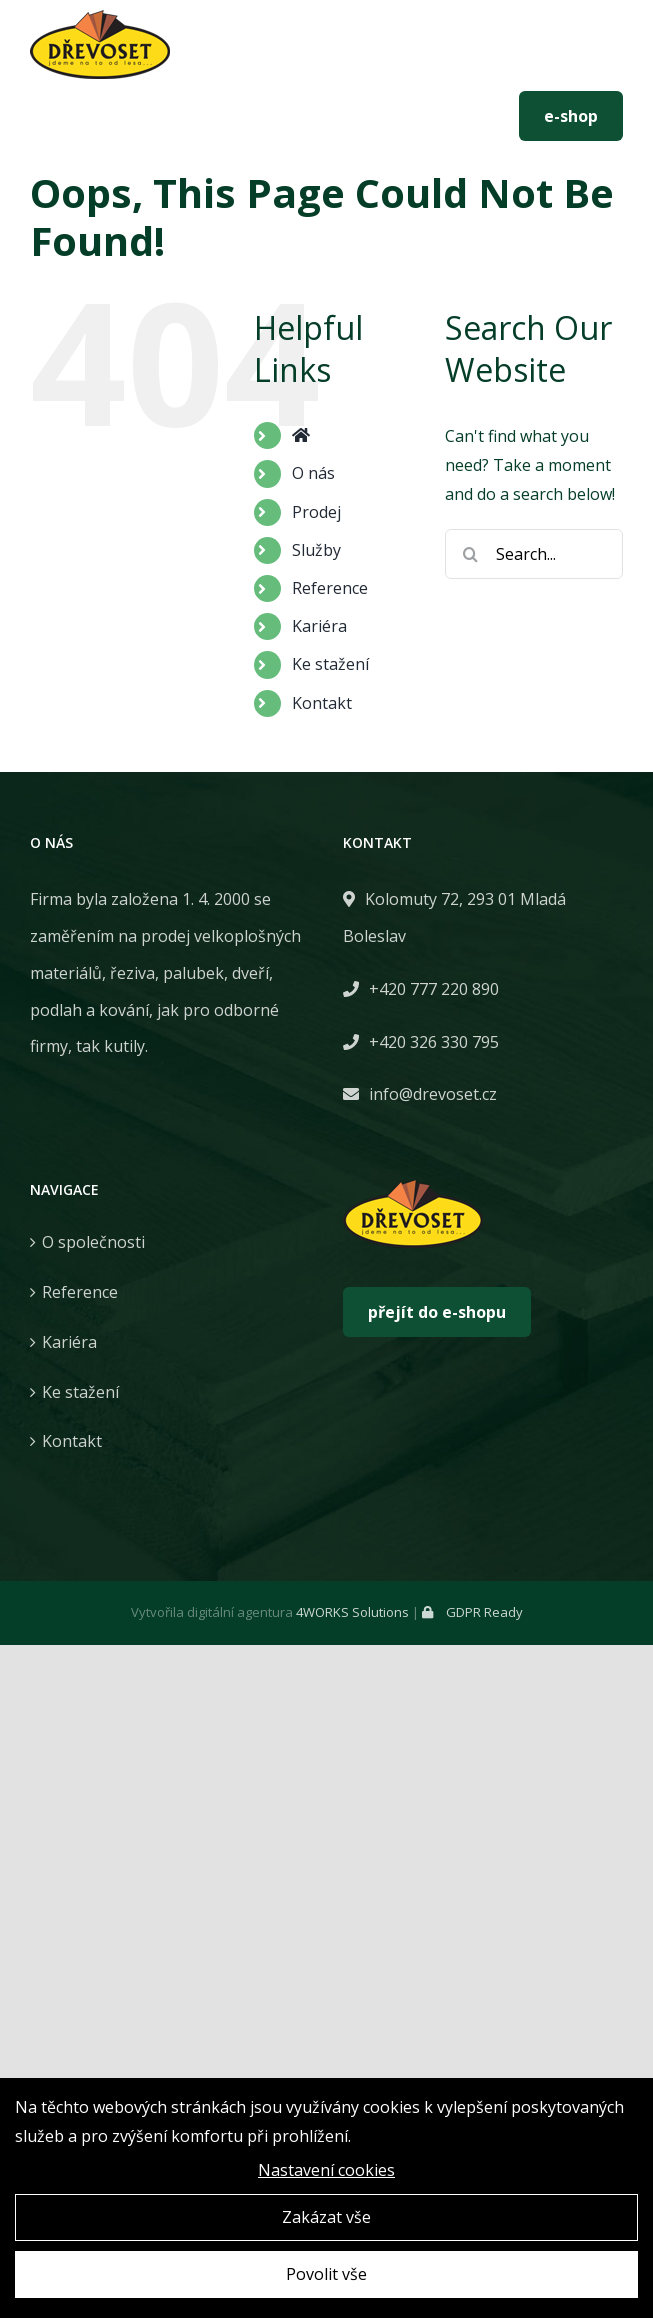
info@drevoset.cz (273, 116)
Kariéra (319, 626)
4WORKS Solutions (352, 1612)
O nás (313, 473)
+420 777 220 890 (108, 116)
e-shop (571, 116)
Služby (316, 550)
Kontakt (322, 703)
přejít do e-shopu (437, 1312)
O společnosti (93, 1242)
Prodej (316, 512)
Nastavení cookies (326, 2172)
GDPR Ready (472, 1612)
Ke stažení (330, 664)
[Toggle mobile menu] (603, 52)
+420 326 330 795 (434, 1042)
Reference (330, 588)
